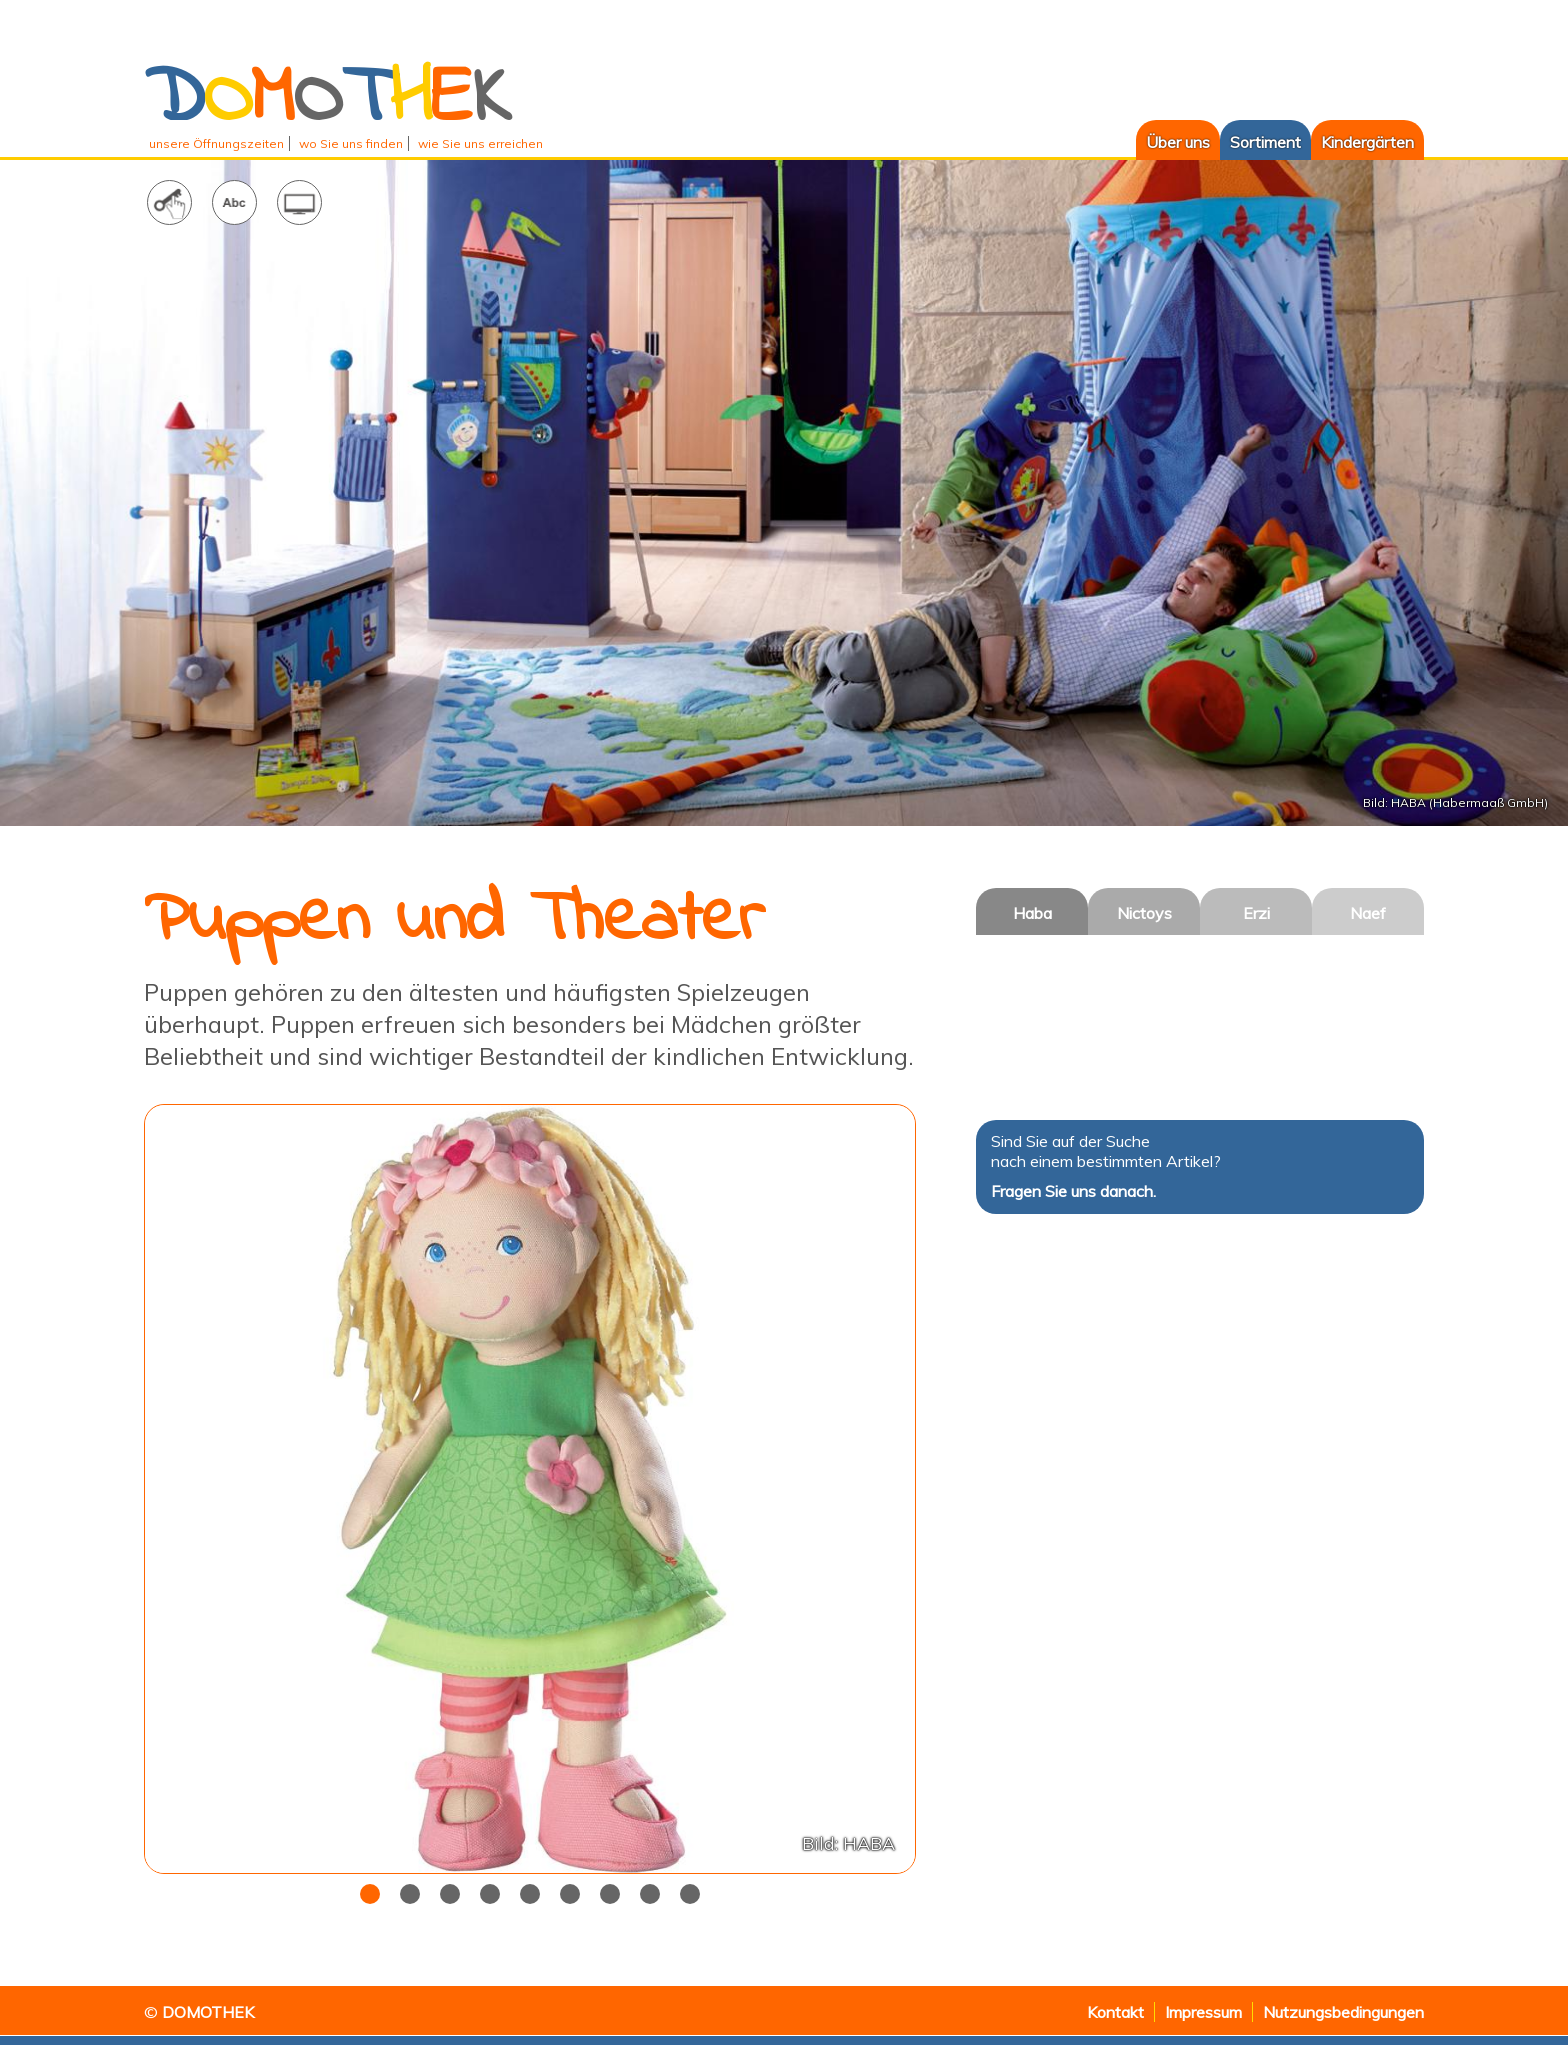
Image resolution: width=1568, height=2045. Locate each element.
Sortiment (1265, 142)
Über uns (1173, 142)
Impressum (1203, 2012)
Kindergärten (1367, 142)
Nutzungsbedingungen (1343, 2012)
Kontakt (1115, 2012)
